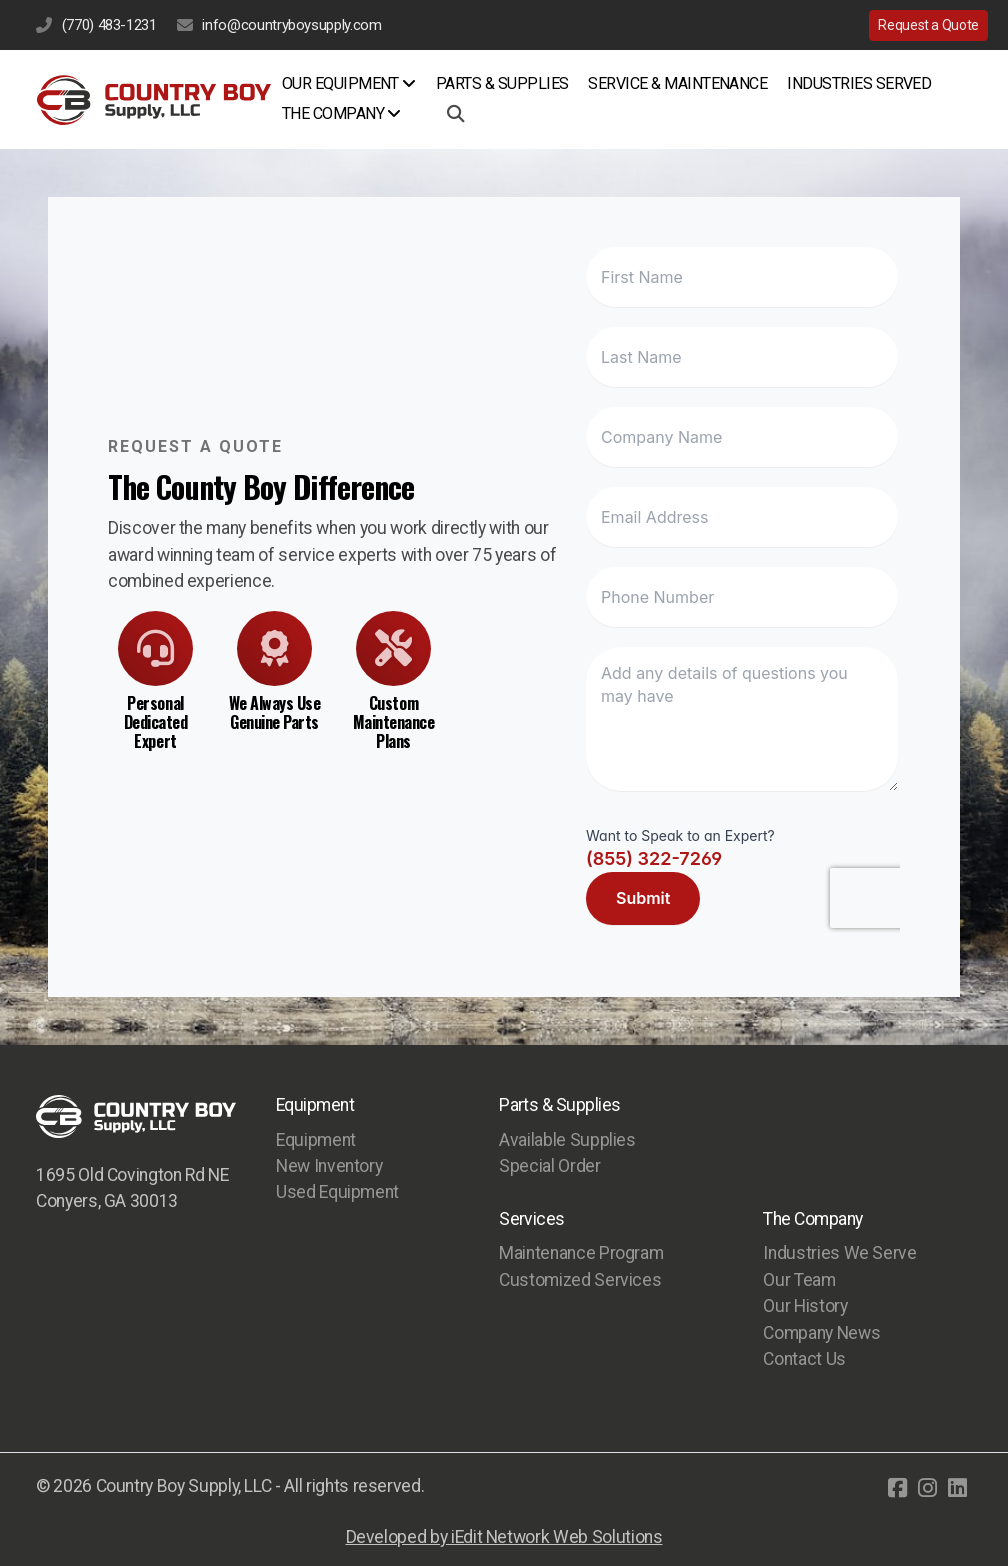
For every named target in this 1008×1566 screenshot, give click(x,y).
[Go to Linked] (957, 1488)
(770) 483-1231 (109, 25)
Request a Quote (928, 25)
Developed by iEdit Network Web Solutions (504, 1537)
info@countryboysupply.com (291, 25)
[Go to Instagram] (927, 1488)
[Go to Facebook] (897, 1488)
